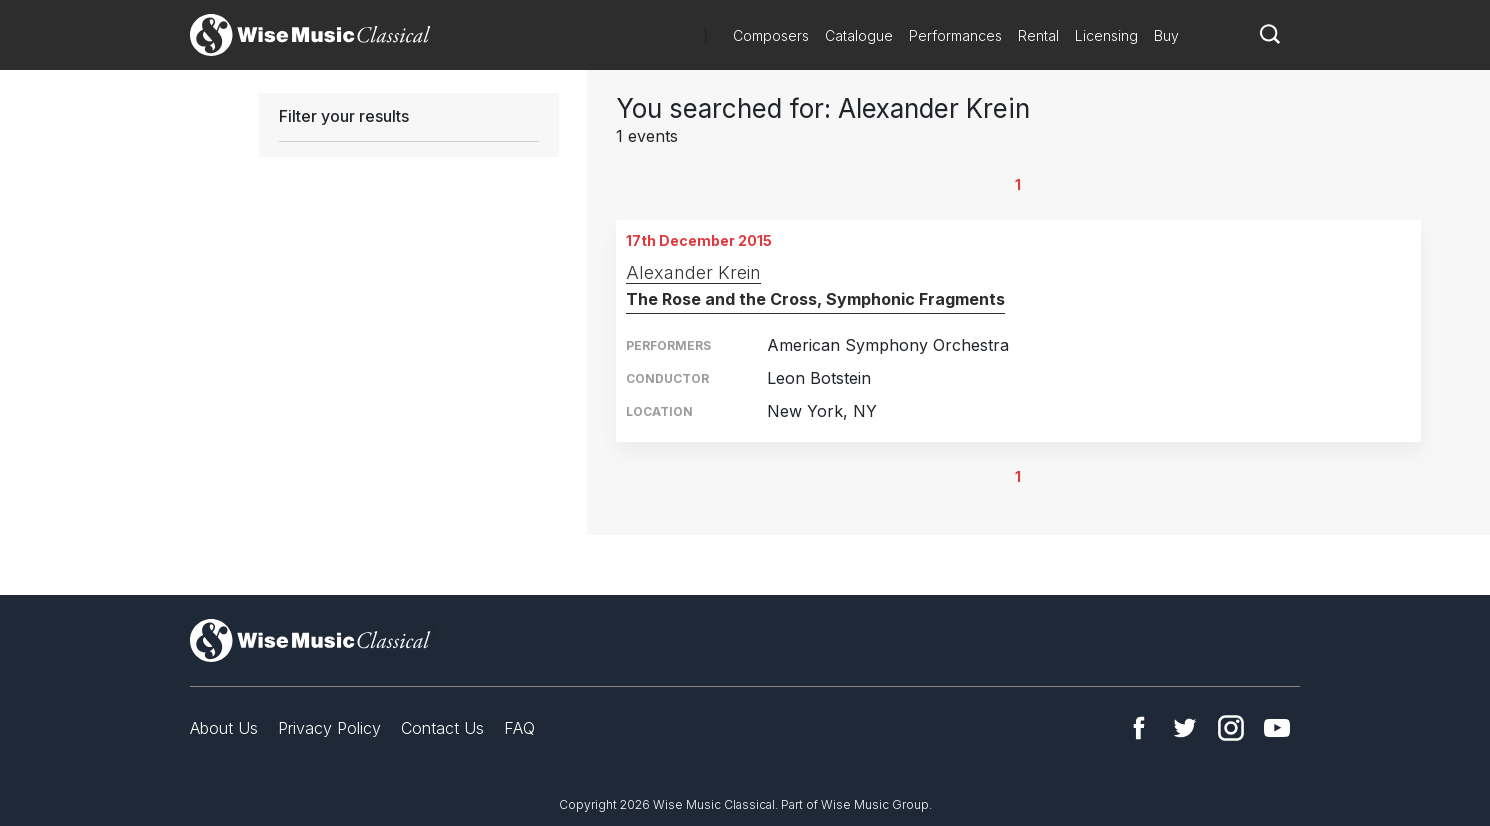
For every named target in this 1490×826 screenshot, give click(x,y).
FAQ (519, 728)
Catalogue (859, 35)
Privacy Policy (329, 728)
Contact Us (442, 728)
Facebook (1139, 728)
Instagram (1231, 728)
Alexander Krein (693, 272)
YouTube (1277, 728)
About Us (224, 728)
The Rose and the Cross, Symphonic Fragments (815, 299)
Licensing (1106, 35)
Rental (1038, 35)
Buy (1166, 35)
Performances (955, 35)
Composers (771, 35)
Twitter (1185, 728)
